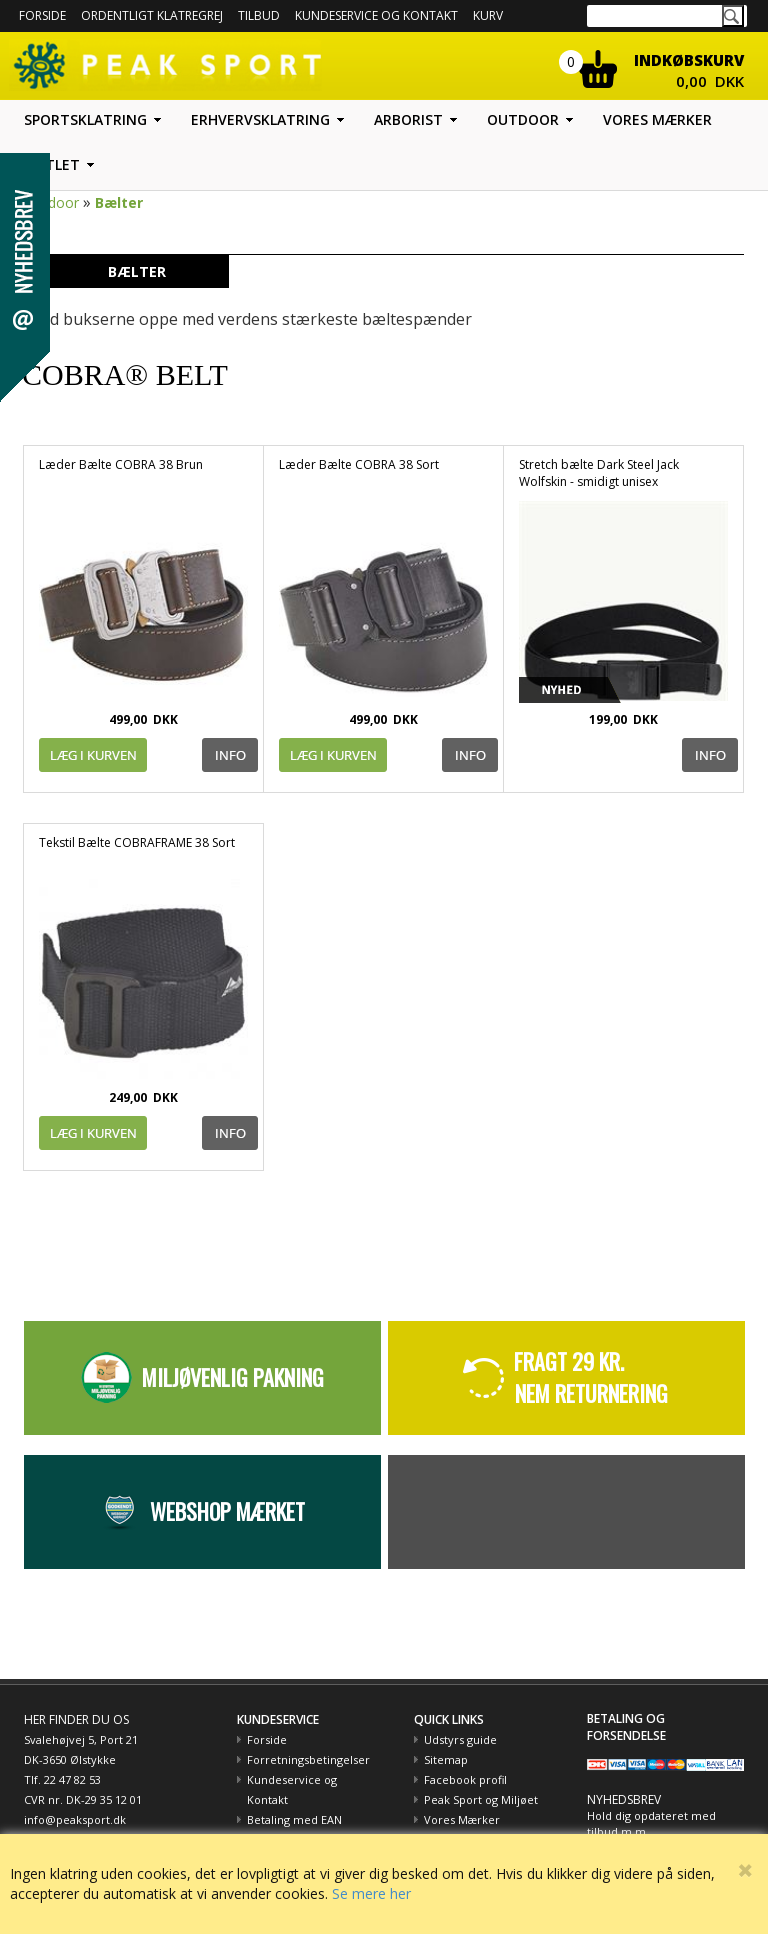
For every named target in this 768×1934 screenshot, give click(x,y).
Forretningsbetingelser (308, 1759)
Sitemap (446, 1759)
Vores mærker (657, 119)
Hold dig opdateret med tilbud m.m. (651, 1823)
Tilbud (259, 15)
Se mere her (371, 1893)
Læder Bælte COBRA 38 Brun (121, 464)
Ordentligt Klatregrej (152, 15)
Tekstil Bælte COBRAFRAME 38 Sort (137, 842)
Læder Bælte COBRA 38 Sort (359, 464)
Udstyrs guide (460, 1739)
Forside (42, 15)
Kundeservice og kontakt (376, 15)
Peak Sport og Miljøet (481, 1799)
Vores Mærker (462, 1819)
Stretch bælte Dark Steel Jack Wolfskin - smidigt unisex (599, 473)
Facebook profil (465, 1779)
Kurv (488, 15)
